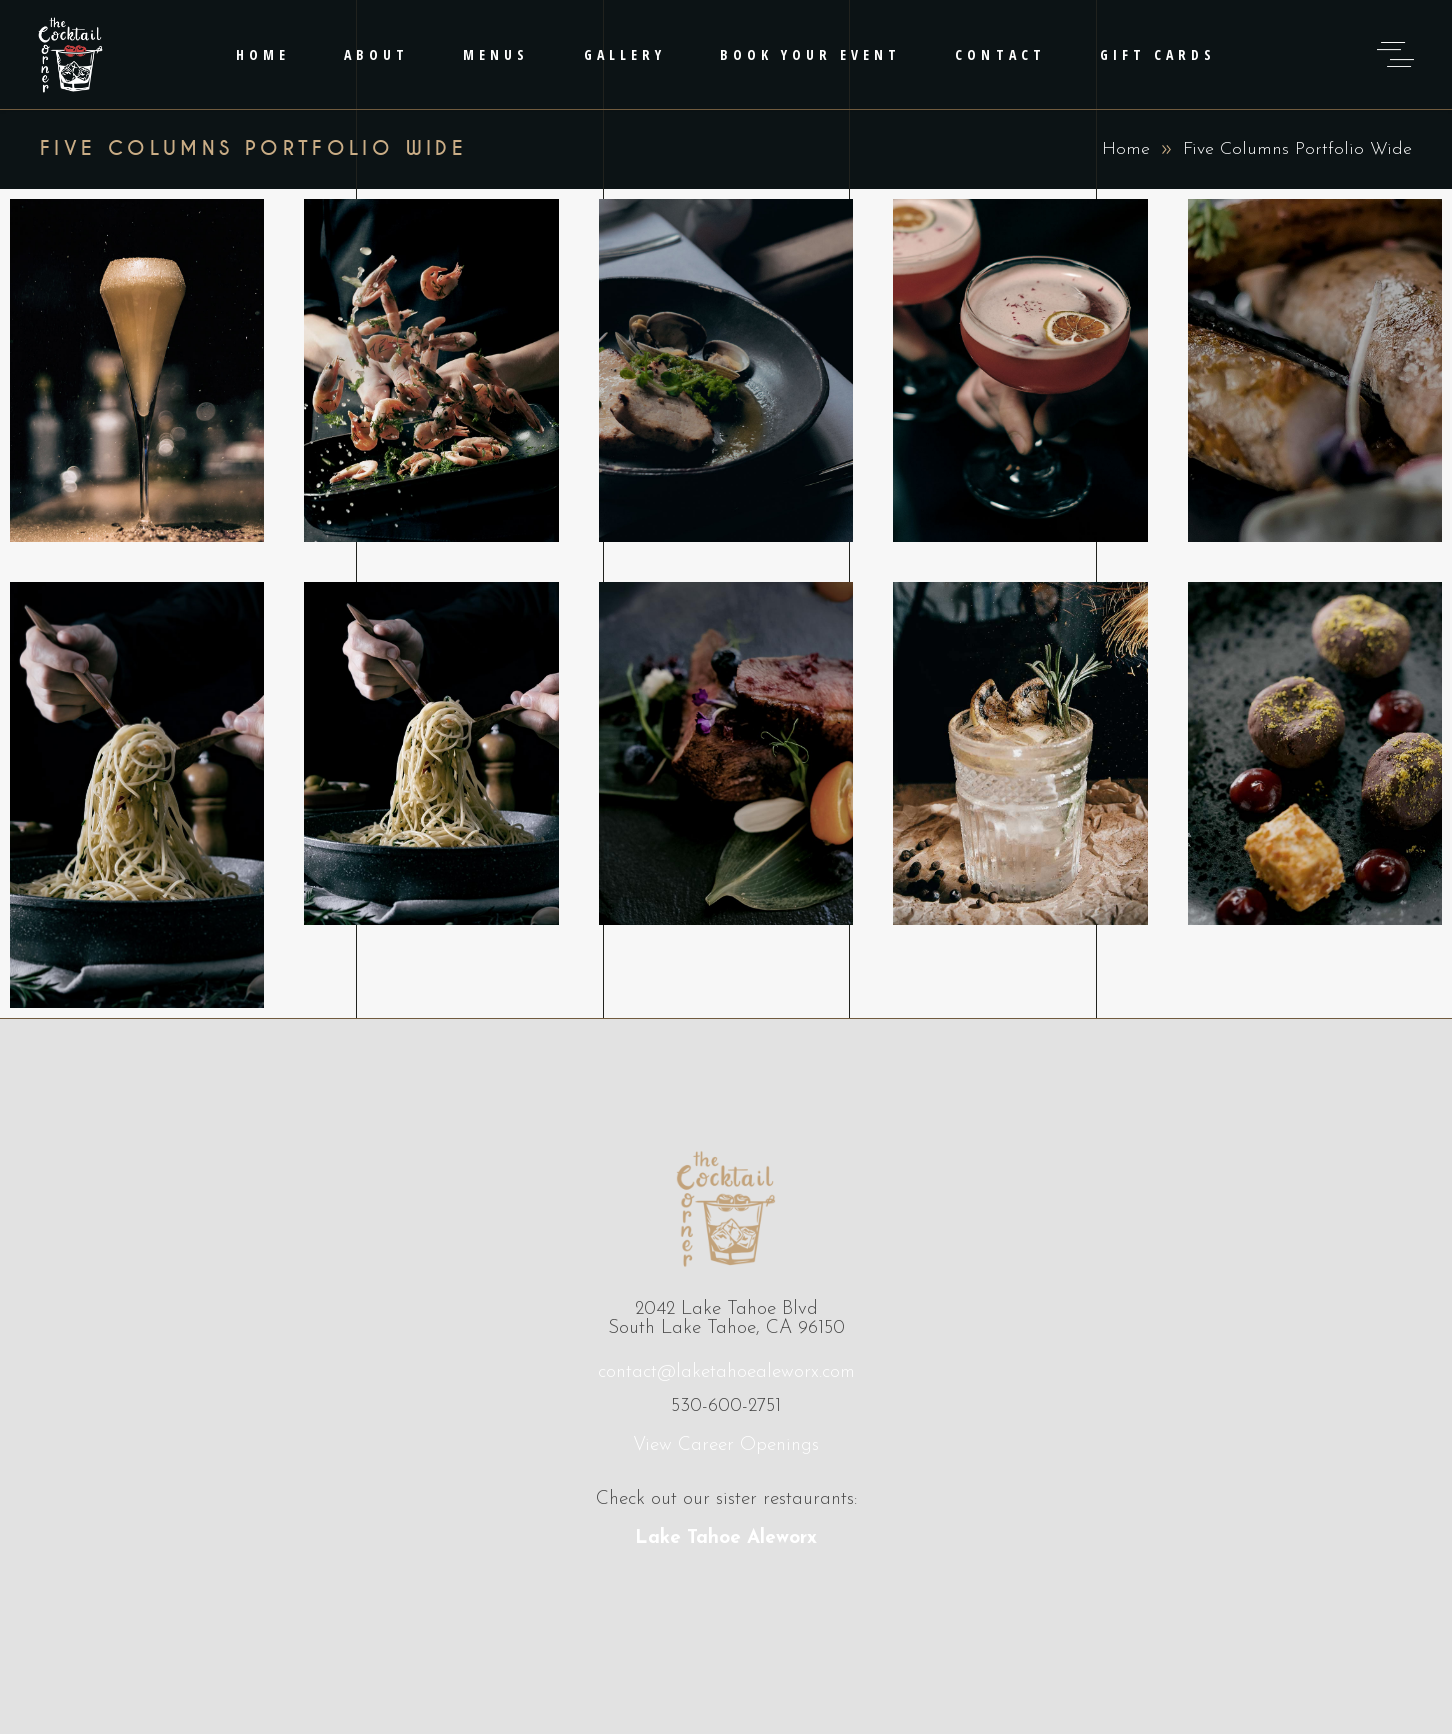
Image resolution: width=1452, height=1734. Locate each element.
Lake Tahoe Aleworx (726, 1538)
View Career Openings (726, 1445)
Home (1126, 149)
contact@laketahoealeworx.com (726, 1372)
